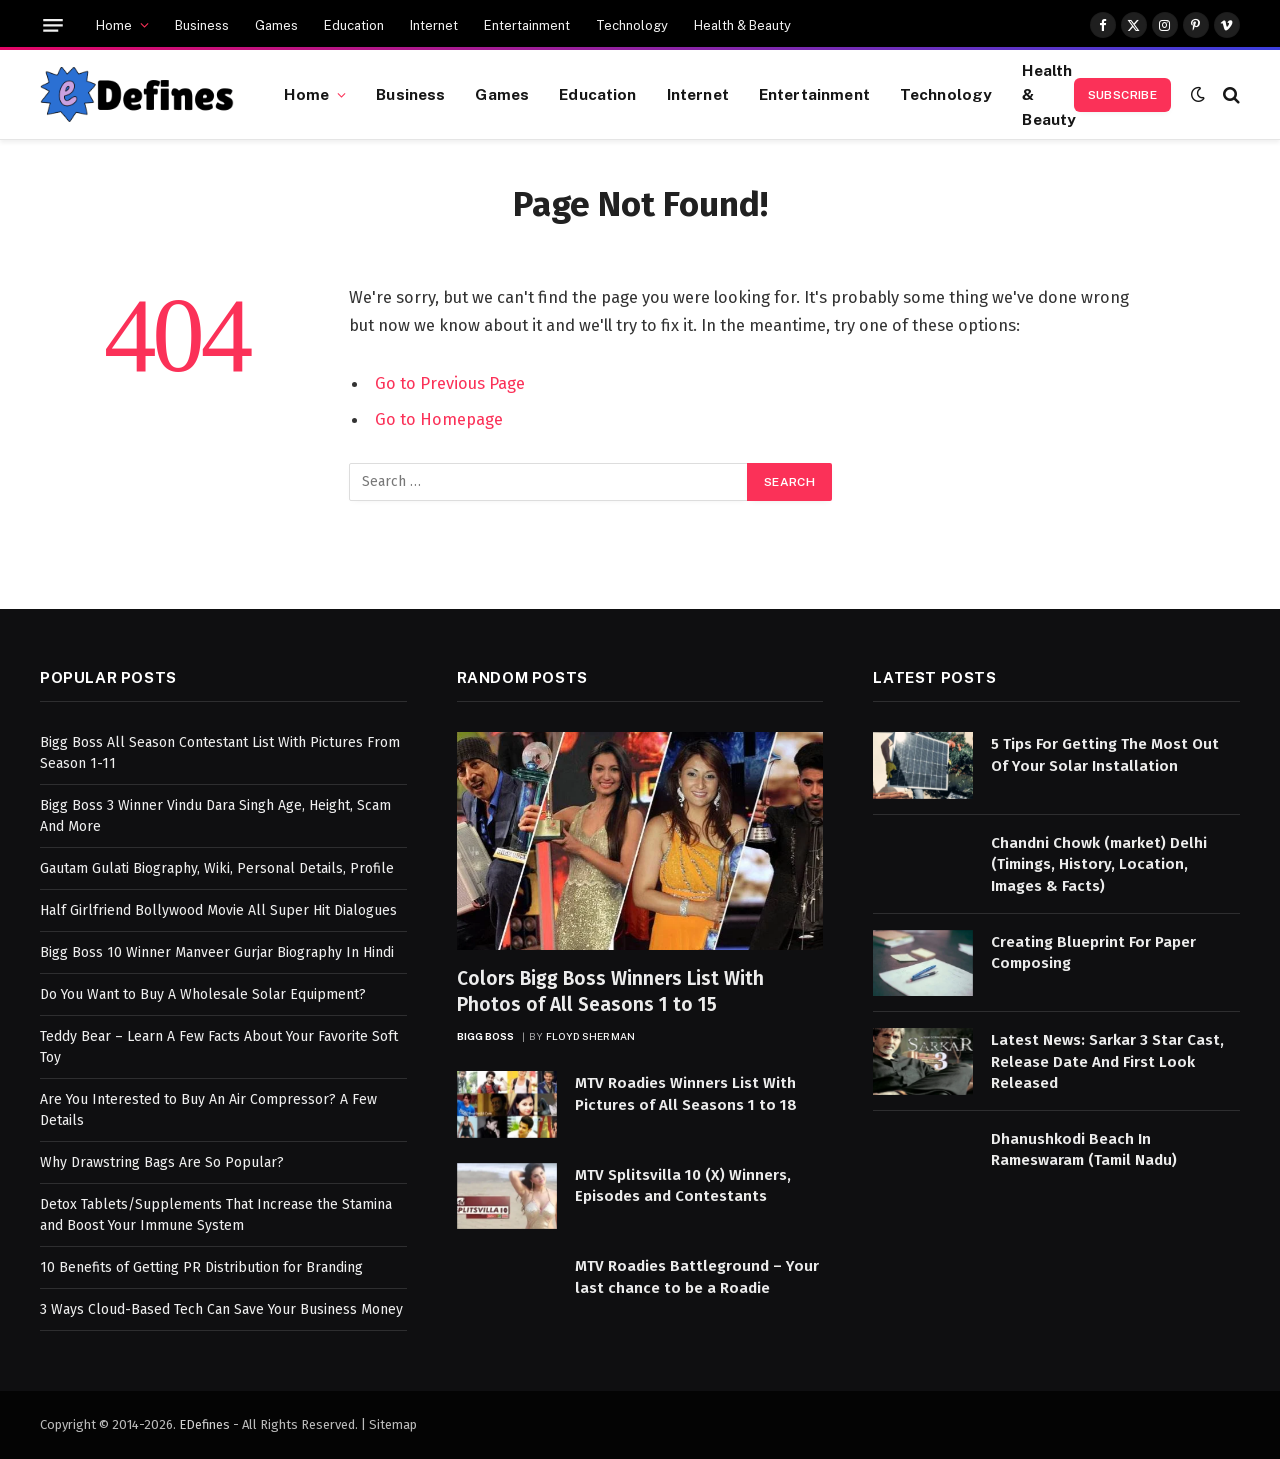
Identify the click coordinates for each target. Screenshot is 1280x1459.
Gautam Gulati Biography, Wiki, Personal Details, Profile (217, 868)
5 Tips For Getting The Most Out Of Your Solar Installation (1105, 754)
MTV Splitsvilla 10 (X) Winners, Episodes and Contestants (683, 1185)
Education (354, 25)
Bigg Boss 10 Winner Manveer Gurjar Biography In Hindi (217, 952)
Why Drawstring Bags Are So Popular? (162, 1162)
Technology (632, 25)
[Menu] (53, 25)
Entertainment (527, 25)
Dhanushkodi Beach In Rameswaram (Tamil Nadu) (1084, 1149)
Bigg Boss (486, 1036)
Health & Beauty (742, 25)
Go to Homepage (439, 419)
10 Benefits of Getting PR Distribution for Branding (201, 1267)
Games (276, 25)
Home (114, 25)
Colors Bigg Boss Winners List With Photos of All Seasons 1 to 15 (610, 991)
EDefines (204, 1424)
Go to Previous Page (450, 383)
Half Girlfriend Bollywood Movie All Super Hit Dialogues (218, 910)
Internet (434, 25)
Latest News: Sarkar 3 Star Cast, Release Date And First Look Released (1107, 1061)
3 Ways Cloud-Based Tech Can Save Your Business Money (221, 1309)
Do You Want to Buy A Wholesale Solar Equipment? (203, 994)
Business (202, 25)
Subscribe (1122, 95)
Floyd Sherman (591, 1036)
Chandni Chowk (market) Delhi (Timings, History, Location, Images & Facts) (1099, 864)
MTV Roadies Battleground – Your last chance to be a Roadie (697, 1276)
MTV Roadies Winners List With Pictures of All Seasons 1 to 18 (686, 1093)
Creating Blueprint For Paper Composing (1093, 952)
